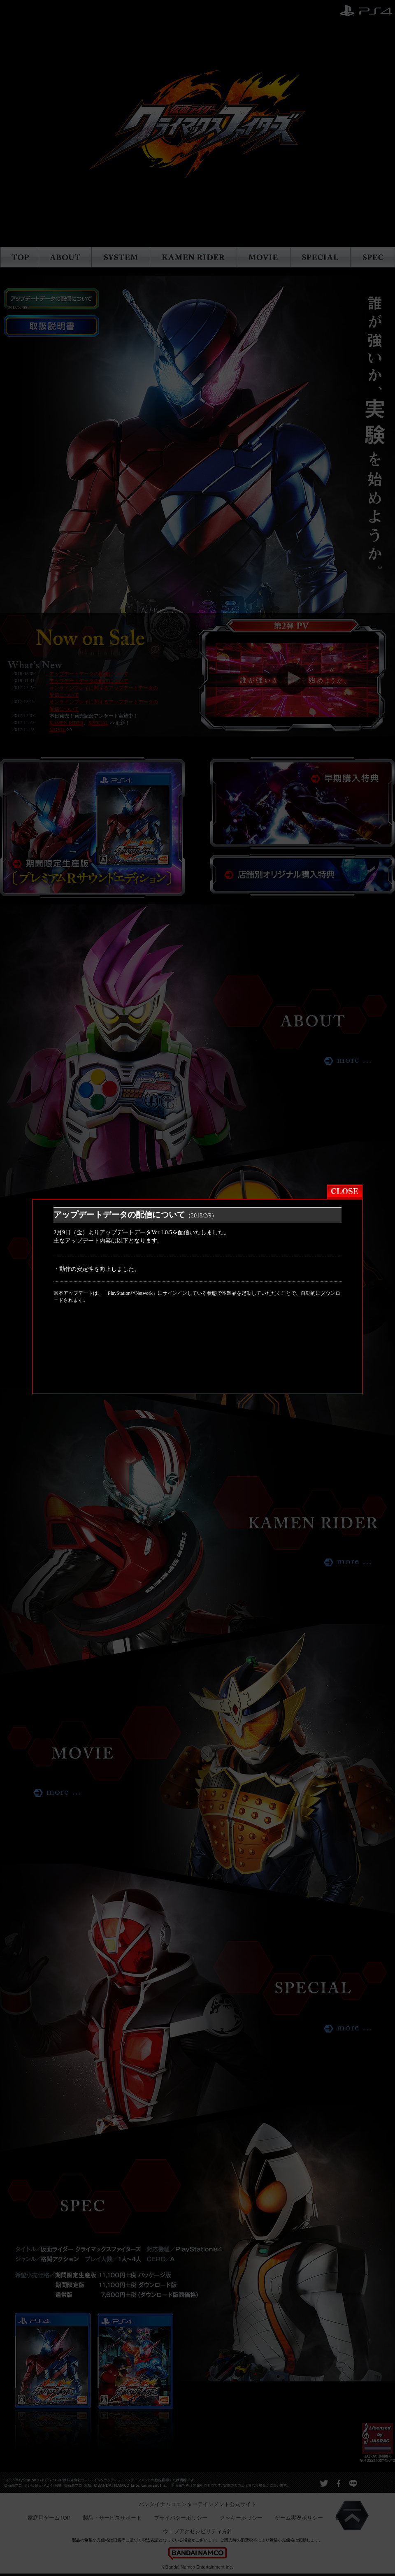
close (342, 1098)
